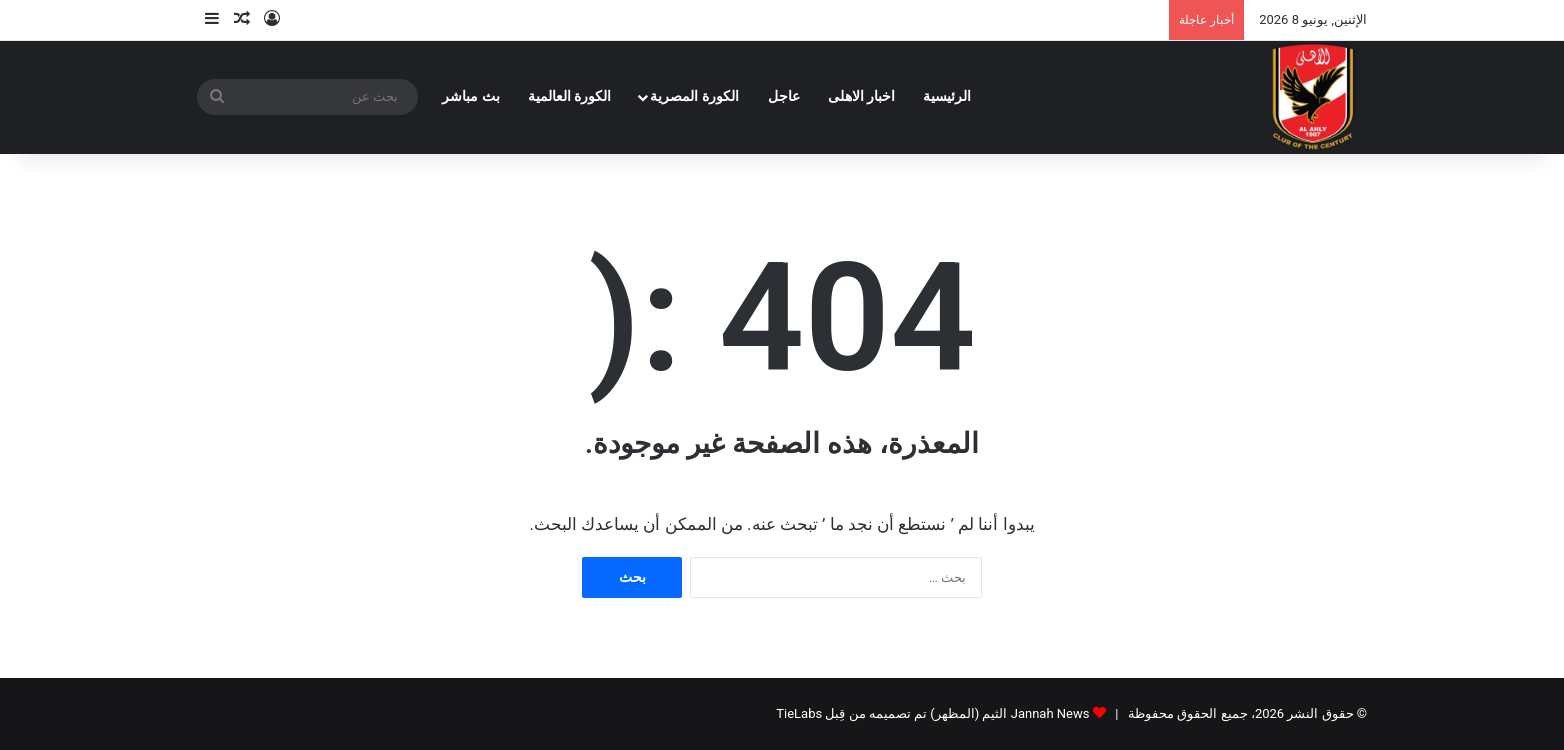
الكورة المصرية (694, 96)
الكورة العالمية (570, 96)
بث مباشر (471, 96)
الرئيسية (947, 96)
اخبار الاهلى (862, 96)
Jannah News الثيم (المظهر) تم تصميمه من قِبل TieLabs (932, 713)
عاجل (784, 96)
